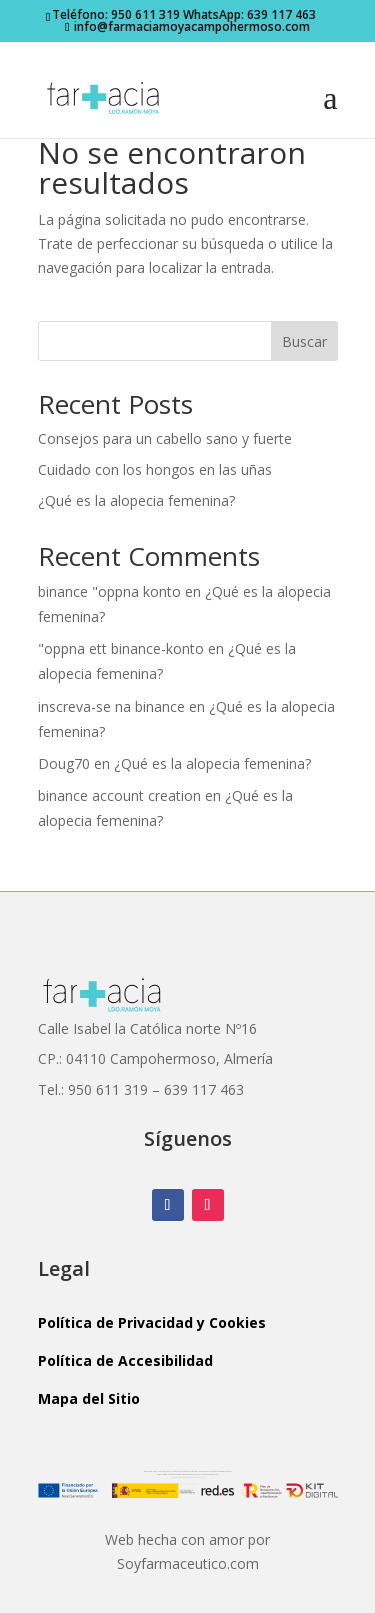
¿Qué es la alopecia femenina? (136, 500)
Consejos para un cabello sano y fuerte (165, 438)
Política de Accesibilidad (125, 1360)
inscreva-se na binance (111, 706)
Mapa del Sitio (89, 1398)
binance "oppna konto (109, 591)
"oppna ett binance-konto (121, 648)
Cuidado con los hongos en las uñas (155, 469)
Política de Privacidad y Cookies (152, 1322)
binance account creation (119, 795)
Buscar (304, 341)
